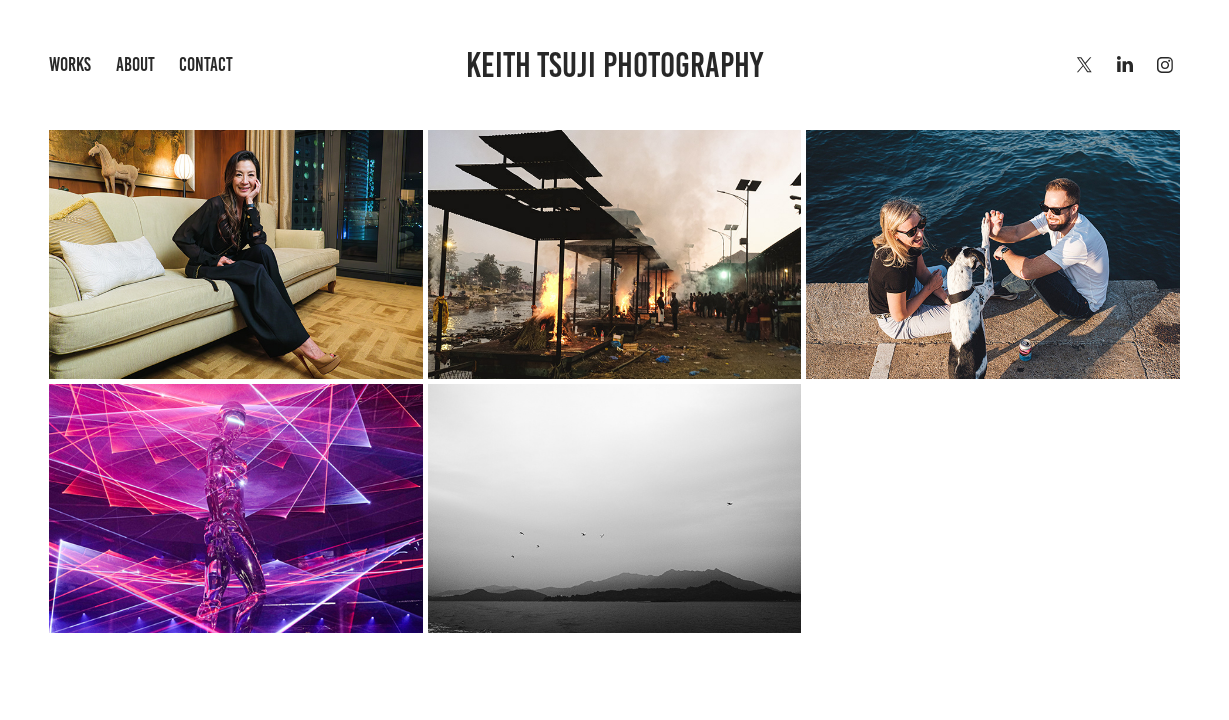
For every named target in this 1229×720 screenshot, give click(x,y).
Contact (206, 64)
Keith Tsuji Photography (614, 65)
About (135, 64)
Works (70, 64)
